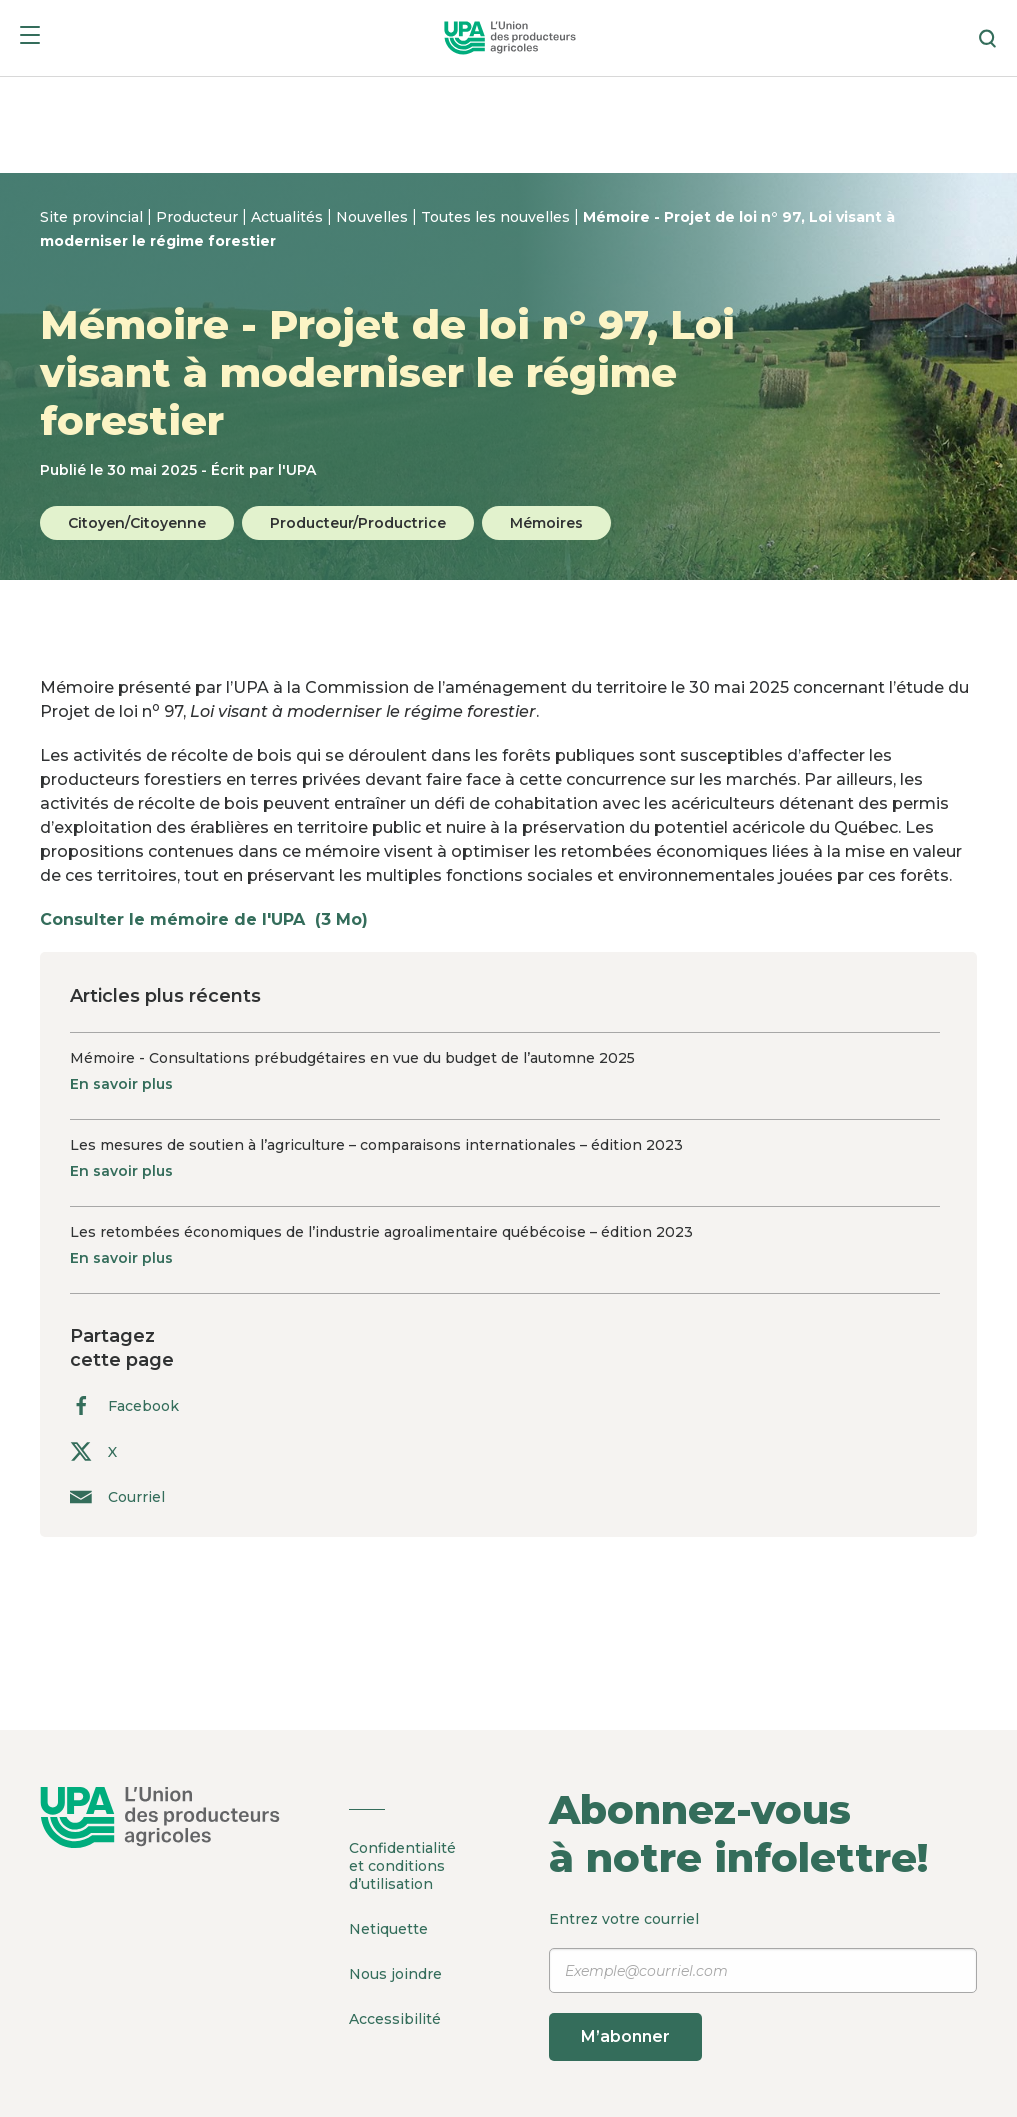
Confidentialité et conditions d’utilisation (402, 1866)
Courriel (117, 1496)
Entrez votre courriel (763, 1985)
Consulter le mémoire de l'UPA (214, 919)
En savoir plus (121, 1084)
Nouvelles (374, 217)
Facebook (124, 1405)
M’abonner (625, 2036)
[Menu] (30, 38)
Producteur (199, 217)
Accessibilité (395, 2019)
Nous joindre (395, 1974)
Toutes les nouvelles (497, 217)
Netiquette (388, 1929)
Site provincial (93, 217)
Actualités (289, 217)
